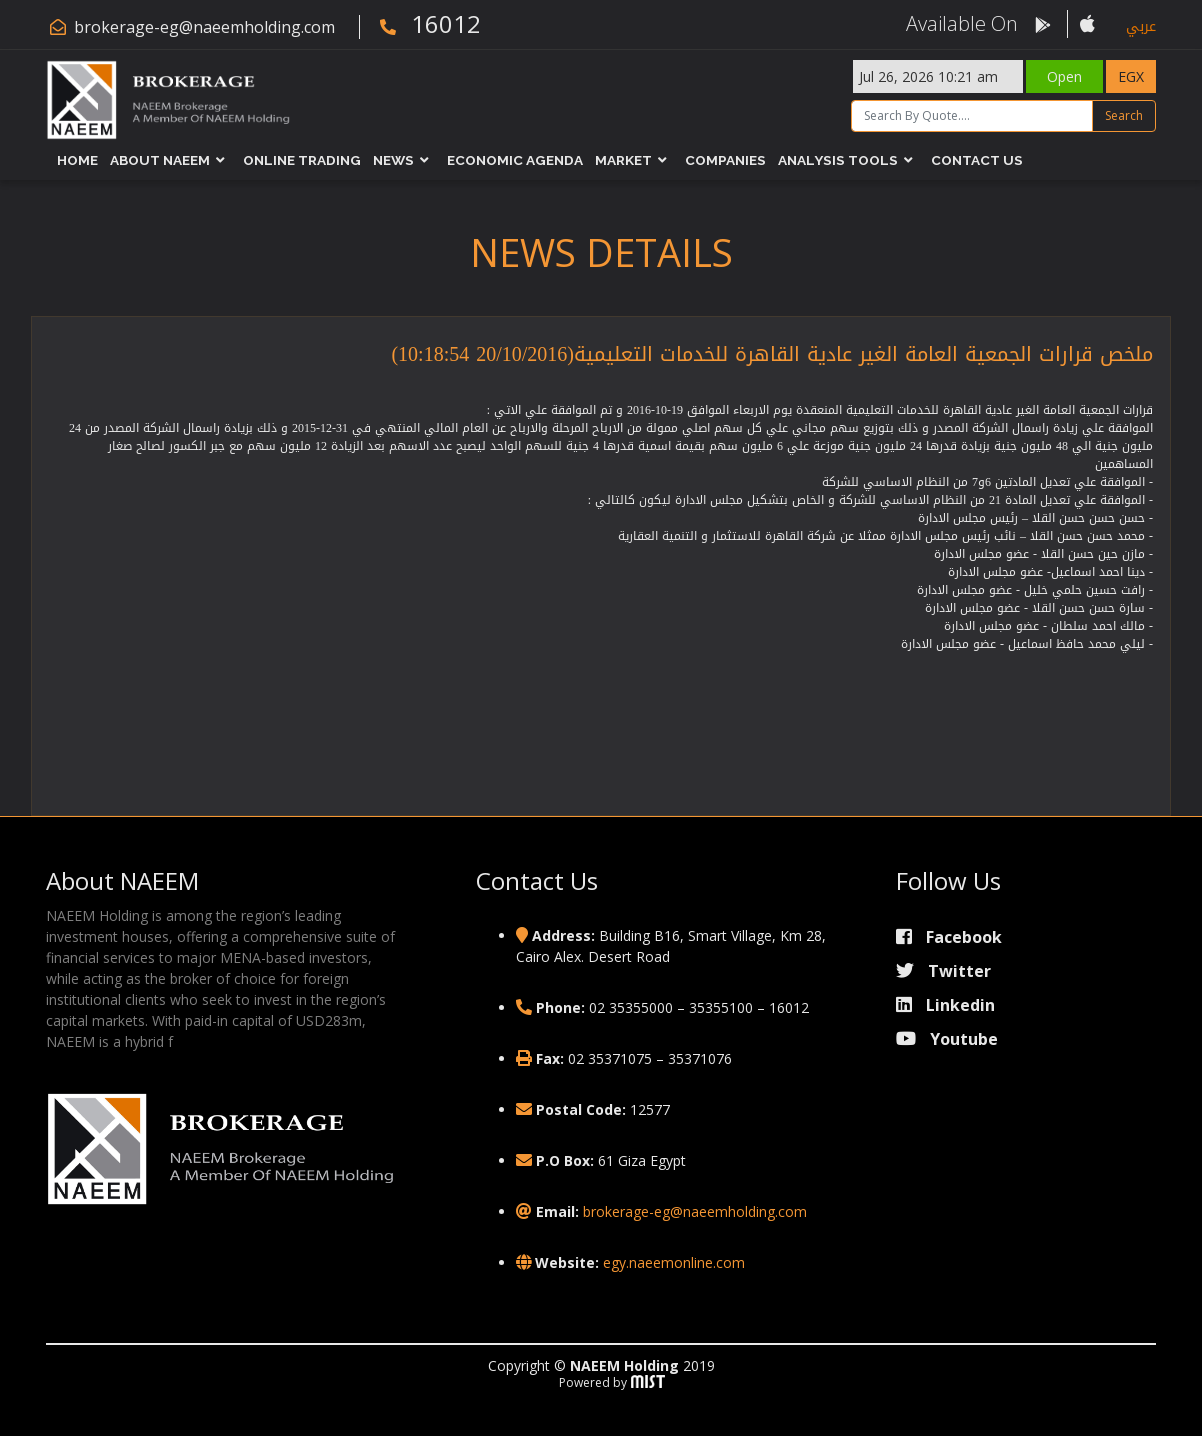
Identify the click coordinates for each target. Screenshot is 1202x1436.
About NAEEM (160, 160)
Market (623, 160)
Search (1124, 115)
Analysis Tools (838, 160)
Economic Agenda (515, 160)
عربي (1141, 26)
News (393, 160)
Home (77, 160)
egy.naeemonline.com (674, 1262)
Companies (725, 160)
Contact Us (977, 160)
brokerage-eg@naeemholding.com (204, 27)
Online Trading (302, 160)
